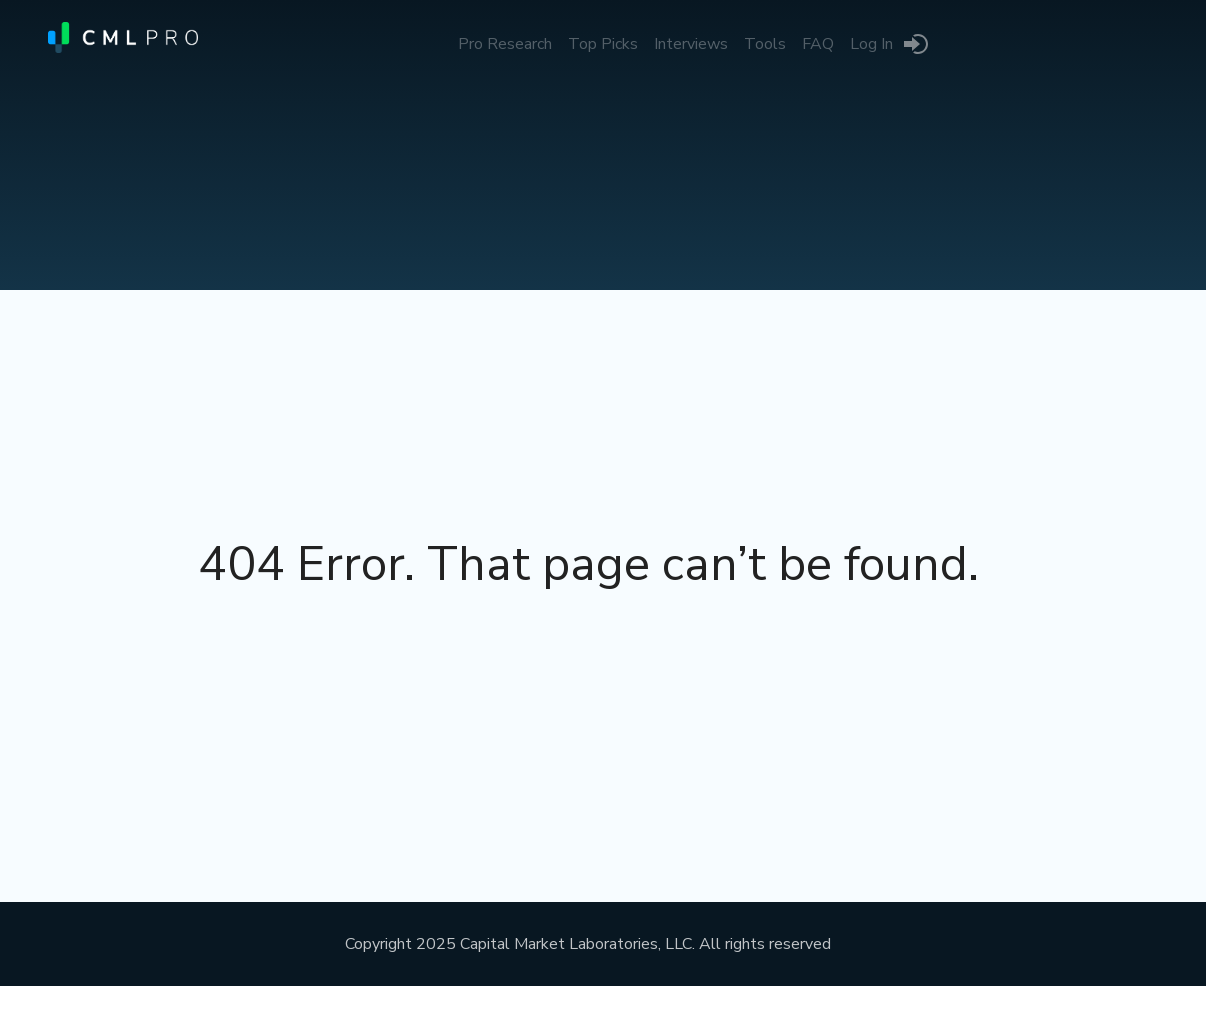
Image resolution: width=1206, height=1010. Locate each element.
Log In (871, 44)
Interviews (691, 44)
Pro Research (505, 44)
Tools (765, 44)
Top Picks (603, 44)
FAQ (818, 44)
